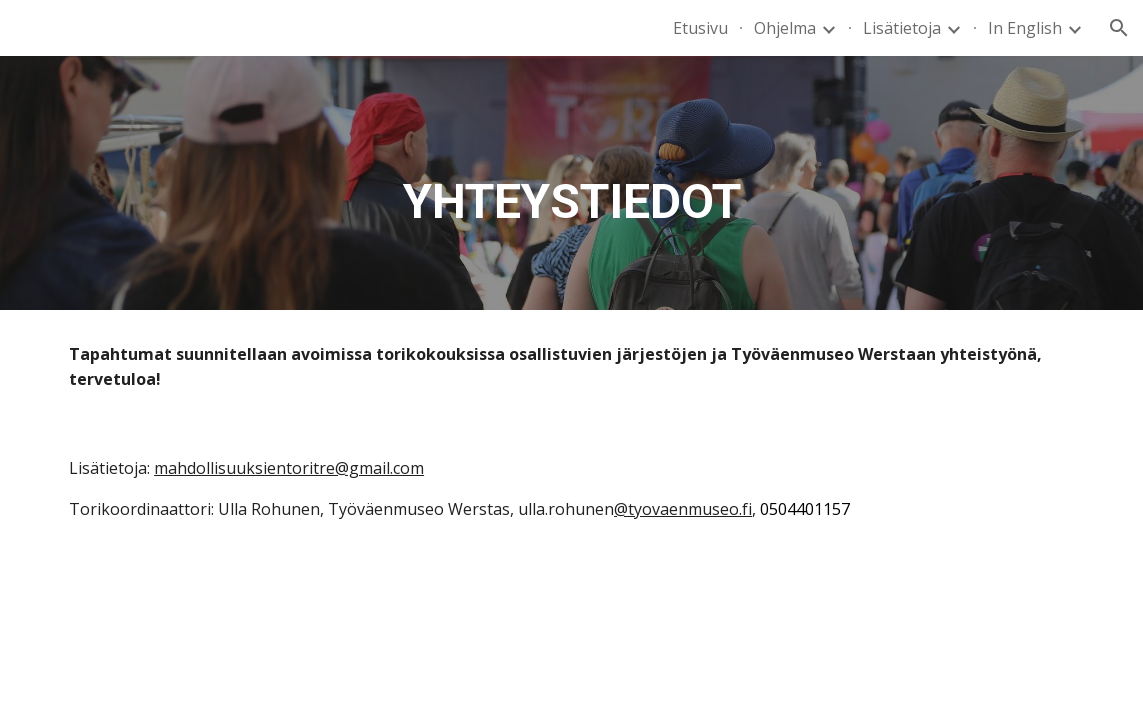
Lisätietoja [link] (902, 28)
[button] (1119, 28)
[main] (572, 183)
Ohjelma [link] (785, 28)
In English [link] (1025, 28)
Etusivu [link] (700, 28)
